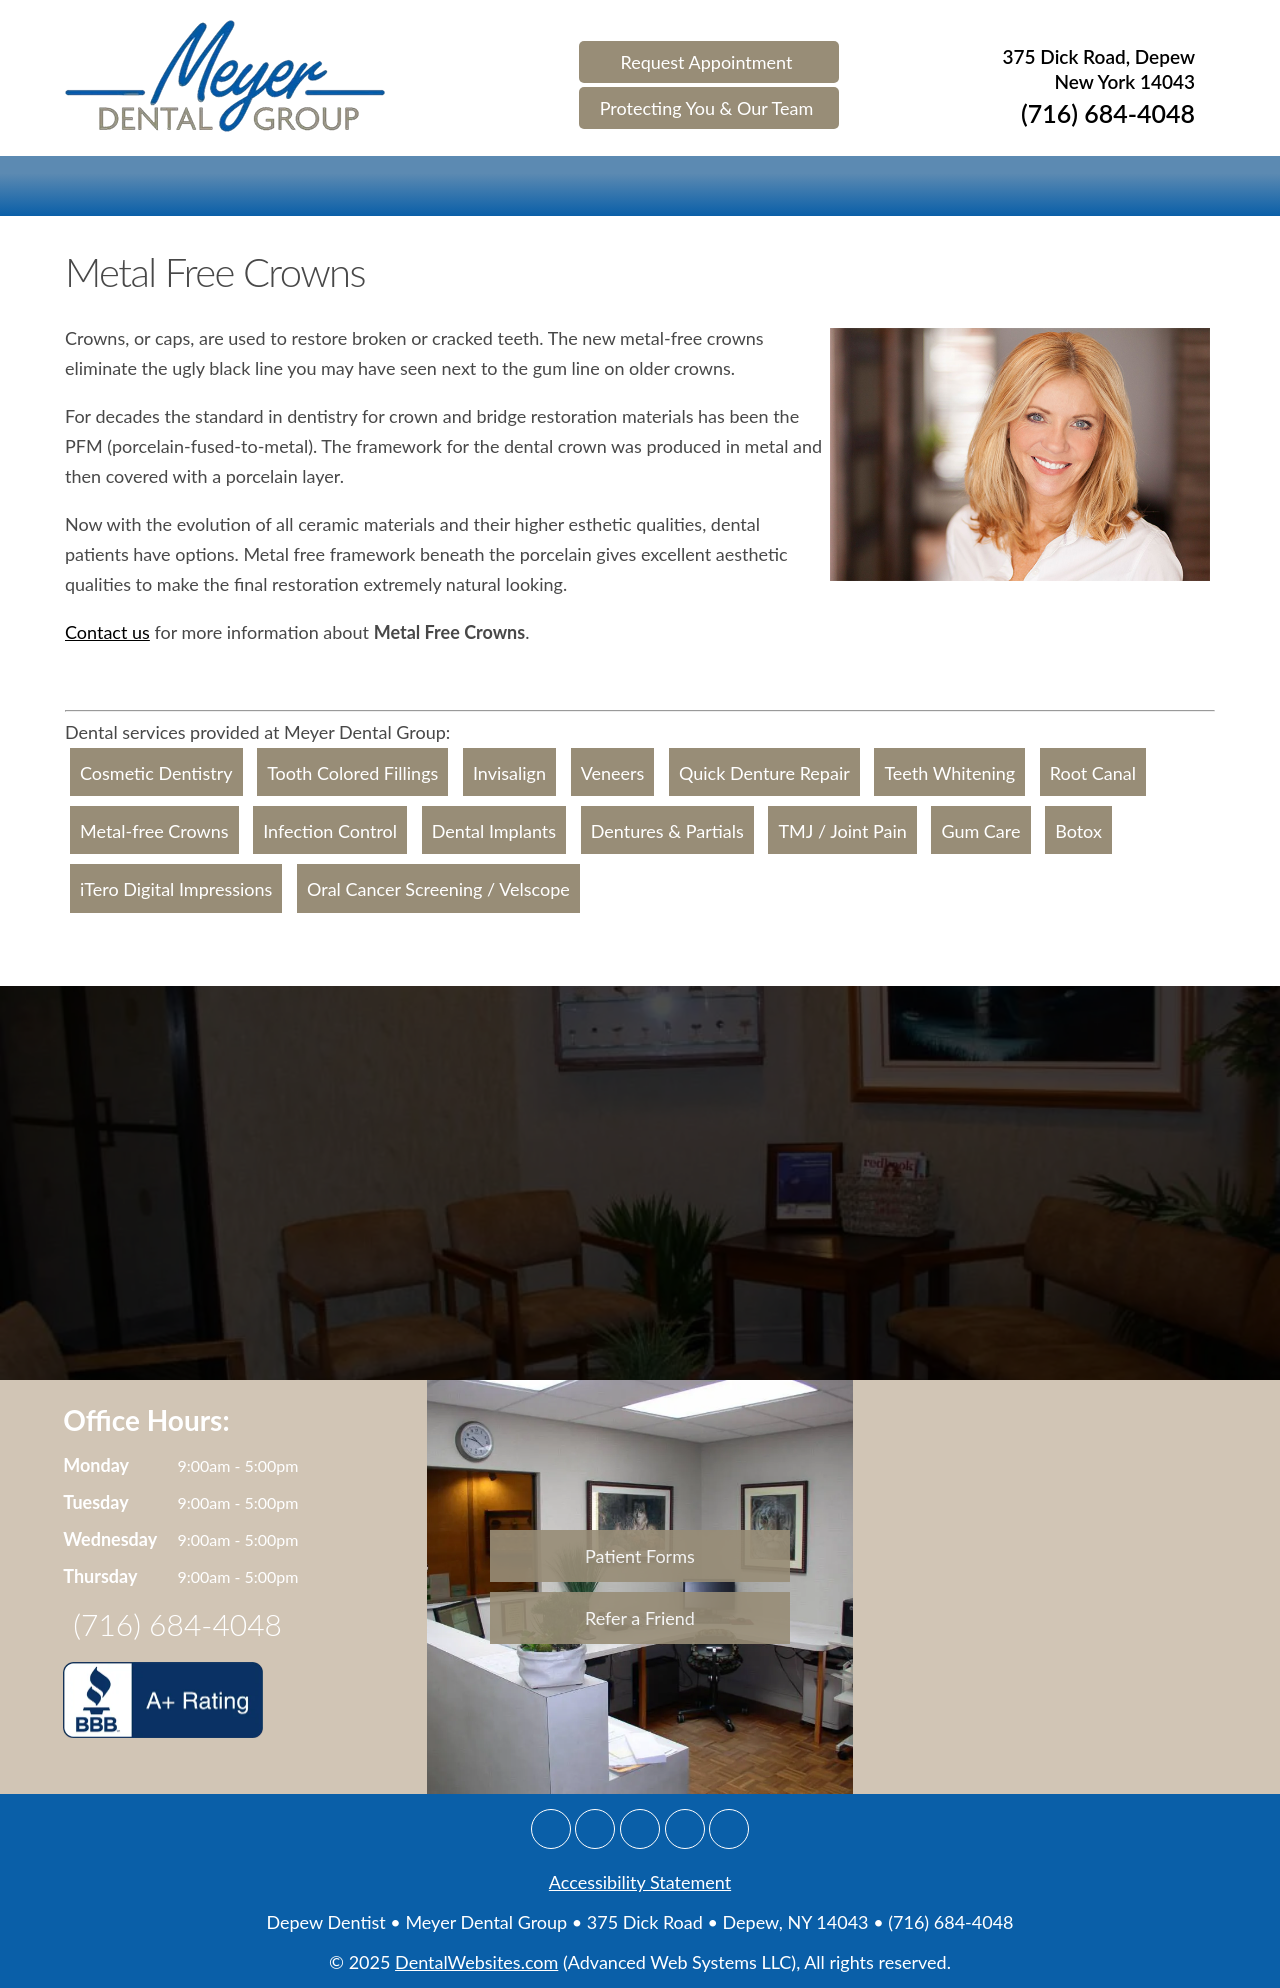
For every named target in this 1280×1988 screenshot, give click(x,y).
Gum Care (980, 831)
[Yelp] (685, 1829)
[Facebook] (595, 1829)
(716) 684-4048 (1108, 115)
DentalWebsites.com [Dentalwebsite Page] (476, 1962)
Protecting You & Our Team (707, 108)
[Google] (551, 1829)
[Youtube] (729, 1829)
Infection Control (330, 831)
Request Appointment (707, 62)
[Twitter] (640, 1829)
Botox (1078, 831)
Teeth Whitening (949, 773)
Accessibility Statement (640, 1882)
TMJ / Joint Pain (842, 831)
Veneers (613, 773)
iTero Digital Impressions (176, 890)
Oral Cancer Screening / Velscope (438, 890)
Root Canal (1093, 773)
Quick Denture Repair (764, 773)
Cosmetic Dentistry (156, 773)
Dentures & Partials (667, 831)
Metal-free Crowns (154, 831)
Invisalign (509, 773)
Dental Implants (494, 831)
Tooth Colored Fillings (352, 773)
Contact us (107, 632)
